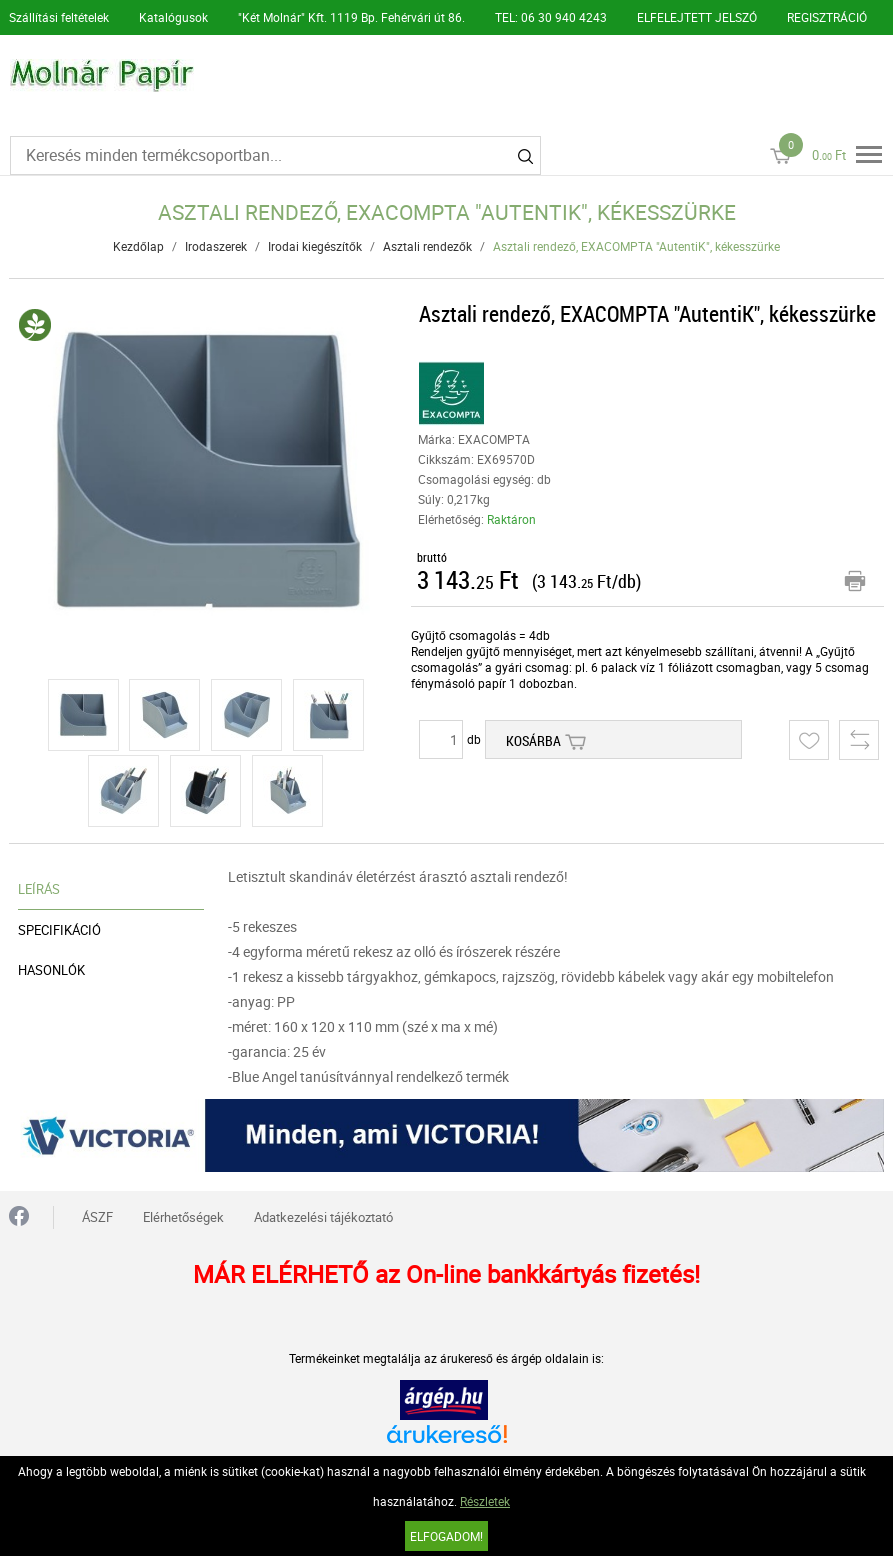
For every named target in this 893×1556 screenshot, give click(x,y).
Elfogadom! (446, 1536)
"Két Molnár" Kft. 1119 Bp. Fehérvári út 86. (351, 17)
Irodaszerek (216, 246)
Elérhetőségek (183, 1217)
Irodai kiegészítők (315, 246)
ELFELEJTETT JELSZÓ (697, 17)
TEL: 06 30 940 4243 (551, 17)
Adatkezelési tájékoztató (323, 1217)
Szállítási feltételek (59, 17)
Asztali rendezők (427, 246)
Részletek (485, 1501)
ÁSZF (97, 1217)
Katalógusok (173, 17)
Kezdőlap (138, 246)
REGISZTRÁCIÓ (827, 17)
